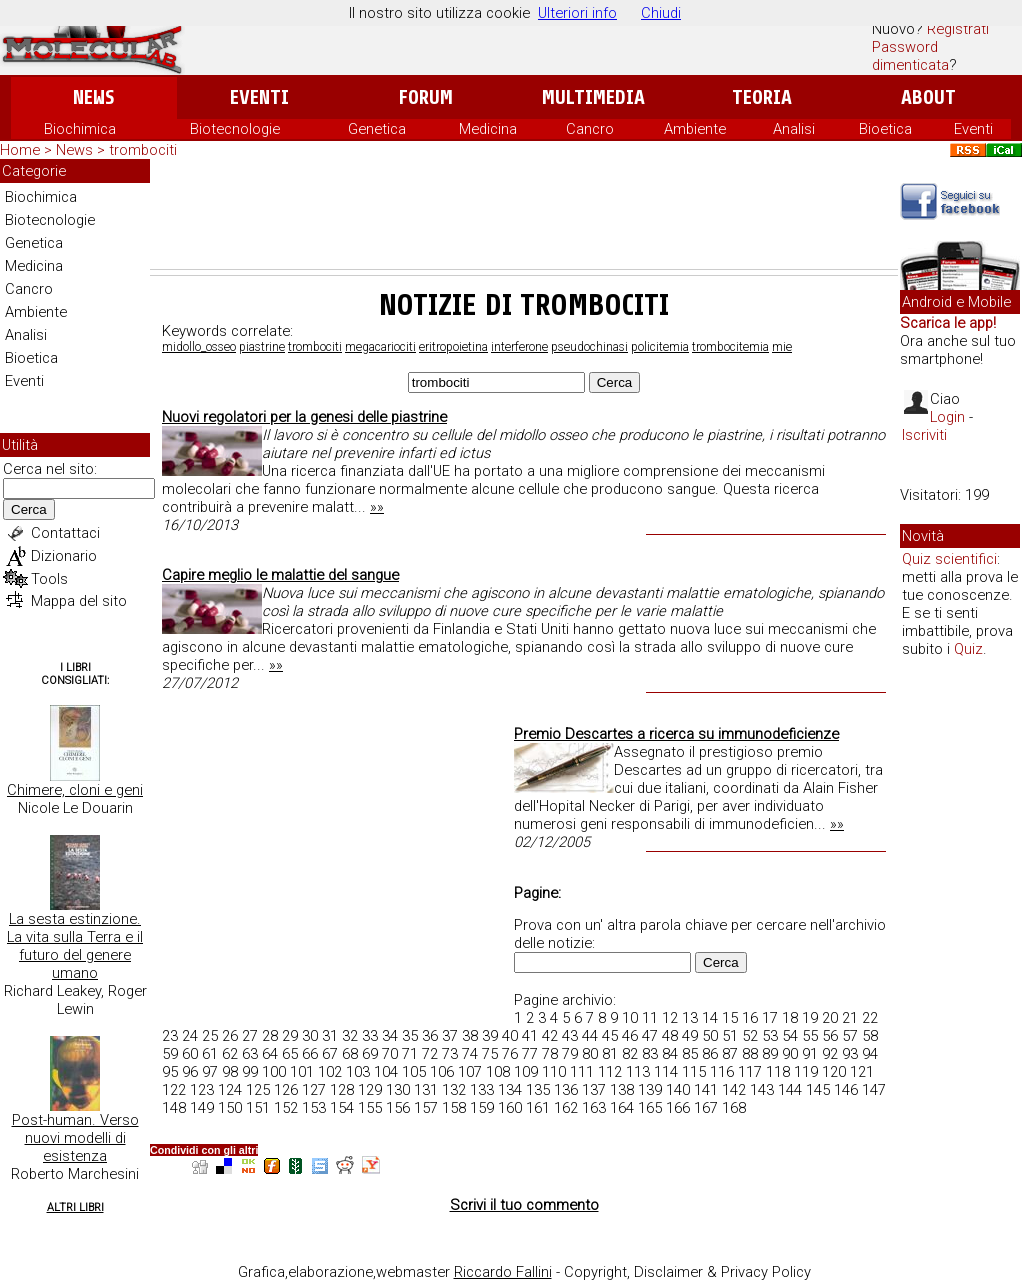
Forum (425, 97)
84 (670, 1054)
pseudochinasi (589, 347)
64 (270, 1054)
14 (710, 1018)
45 (610, 1036)
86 (710, 1054)
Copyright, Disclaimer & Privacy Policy (687, 1272)
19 (810, 1018)
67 (330, 1054)
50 (710, 1036)
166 (678, 1108)
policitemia (660, 347)
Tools (49, 579)
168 (734, 1108)
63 (250, 1054)
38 (470, 1036)
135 (538, 1090)
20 (830, 1018)
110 (554, 1072)
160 (510, 1108)
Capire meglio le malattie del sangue (280, 575)
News (93, 97)
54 (790, 1036)
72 (430, 1054)
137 (594, 1090)
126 (286, 1090)
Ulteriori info (577, 13)
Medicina (488, 129)
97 (210, 1072)
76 (510, 1054)
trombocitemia (730, 347)
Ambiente (695, 129)
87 (730, 1054)
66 (310, 1054)
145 (818, 1090)
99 (250, 1072)
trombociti (315, 347)
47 (650, 1036)
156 (398, 1108)
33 (370, 1036)
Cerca (29, 509)
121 (862, 1072)
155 (370, 1108)
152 (286, 1108)
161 (538, 1108)
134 (510, 1090)
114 (666, 1072)
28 (270, 1036)
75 (490, 1054)
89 (770, 1054)
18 (790, 1018)
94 (870, 1054)
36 (430, 1036)
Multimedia (593, 97)
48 (670, 1036)
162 (566, 1108)
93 (850, 1054)
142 (734, 1090)
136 (566, 1090)
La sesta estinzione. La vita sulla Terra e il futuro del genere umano (75, 946)
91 (810, 1054)
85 (690, 1054)
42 (550, 1036)
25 (210, 1036)
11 (650, 1018)
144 (790, 1090)
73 (450, 1054)
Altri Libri (75, 1207)
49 (690, 1036)
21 (850, 1018)
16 (750, 1018)
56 (830, 1036)
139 (650, 1090)
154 (342, 1108)
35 (410, 1036)
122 (174, 1090)
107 (470, 1072)
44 (590, 1036)
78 (550, 1054)
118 (778, 1072)
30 (310, 1036)
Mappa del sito (79, 601)
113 (638, 1072)
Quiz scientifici (949, 559)
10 (630, 1018)
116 (722, 1072)
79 (570, 1054)
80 (590, 1054)
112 (610, 1072)
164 (622, 1108)
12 (670, 1018)
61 (210, 1054)
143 (762, 1090)
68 (350, 1054)
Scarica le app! (948, 323)
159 (482, 1108)
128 (342, 1090)
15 (730, 1018)
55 (810, 1036)
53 (770, 1036)
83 (650, 1054)
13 (690, 1018)
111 (582, 1072)
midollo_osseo (199, 347)
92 (830, 1054)
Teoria (762, 97)
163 (594, 1108)
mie (782, 347)
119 (806, 1072)
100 (274, 1072)
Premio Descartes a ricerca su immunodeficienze (676, 734)
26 (230, 1036)
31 (330, 1036)
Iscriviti (924, 435)
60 (190, 1054)
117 (750, 1072)
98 (230, 1072)
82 (630, 1054)
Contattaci (65, 533)
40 (510, 1036)
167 (706, 1108)
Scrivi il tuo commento (524, 1205)
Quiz (968, 649)
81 (610, 1054)
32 (350, 1036)
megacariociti (380, 347)
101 (302, 1072)
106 (442, 1072)
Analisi (794, 129)
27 (250, 1036)
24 (190, 1036)
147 (874, 1090)
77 (530, 1054)
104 (386, 1072)
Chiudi (661, 13)
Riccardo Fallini (503, 1272)
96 (190, 1072)
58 (870, 1036)
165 (650, 1108)
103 (358, 1072)
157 (426, 1108)
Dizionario (64, 556)
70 (390, 1054)
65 (290, 1054)
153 (314, 1108)
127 (314, 1090)
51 (730, 1036)
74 (470, 1054)
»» (377, 507)
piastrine (262, 347)
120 (834, 1072)
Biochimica (80, 129)
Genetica (377, 129)
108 (498, 1072)
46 (630, 1036)
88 (750, 1054)
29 (290, 1036)
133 (482, 1090)
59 (170, 1054)
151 (258, 1108)
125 (258, 1090)
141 (706, 1090)
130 (398, 1090)
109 (526, 1072)
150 (230, 1108)
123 (202, 1090)
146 (846, 1090)
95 (170, 1072)
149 (202, 1108)
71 (410, 1054)
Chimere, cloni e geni (75, 790)
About (928, 97)
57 (850, 1036)
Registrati (958, 29)
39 (490, 1036)
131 (426, 1090)
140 (678, 1090)
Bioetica (885, 129)
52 (750, 1036)
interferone (519, 347)
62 (230, 1054)
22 (870, 1018)
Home (20, 150)
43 (570, 1036)
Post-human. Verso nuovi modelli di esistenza (75, 1138)
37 (450, 1036)
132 (454, 1090)
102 (330, 1072)
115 (694, 1072)
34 (390, 1036)
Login (947, 417)
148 (174, 1108)
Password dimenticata (910, 56)
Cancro (590, 129)
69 (370, 1054)
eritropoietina (453, 347)
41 (530, 1036)
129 (370, 1090)
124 (230, 1090)
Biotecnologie (235, 129)
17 (770, 1018)
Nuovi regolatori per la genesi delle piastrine (304, 417)
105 (414, 1072)
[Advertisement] (524, 214)
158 (454, 1108)
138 (622, 1090)
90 (790, 1054)
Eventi (259, 97)
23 (170, 1036)
